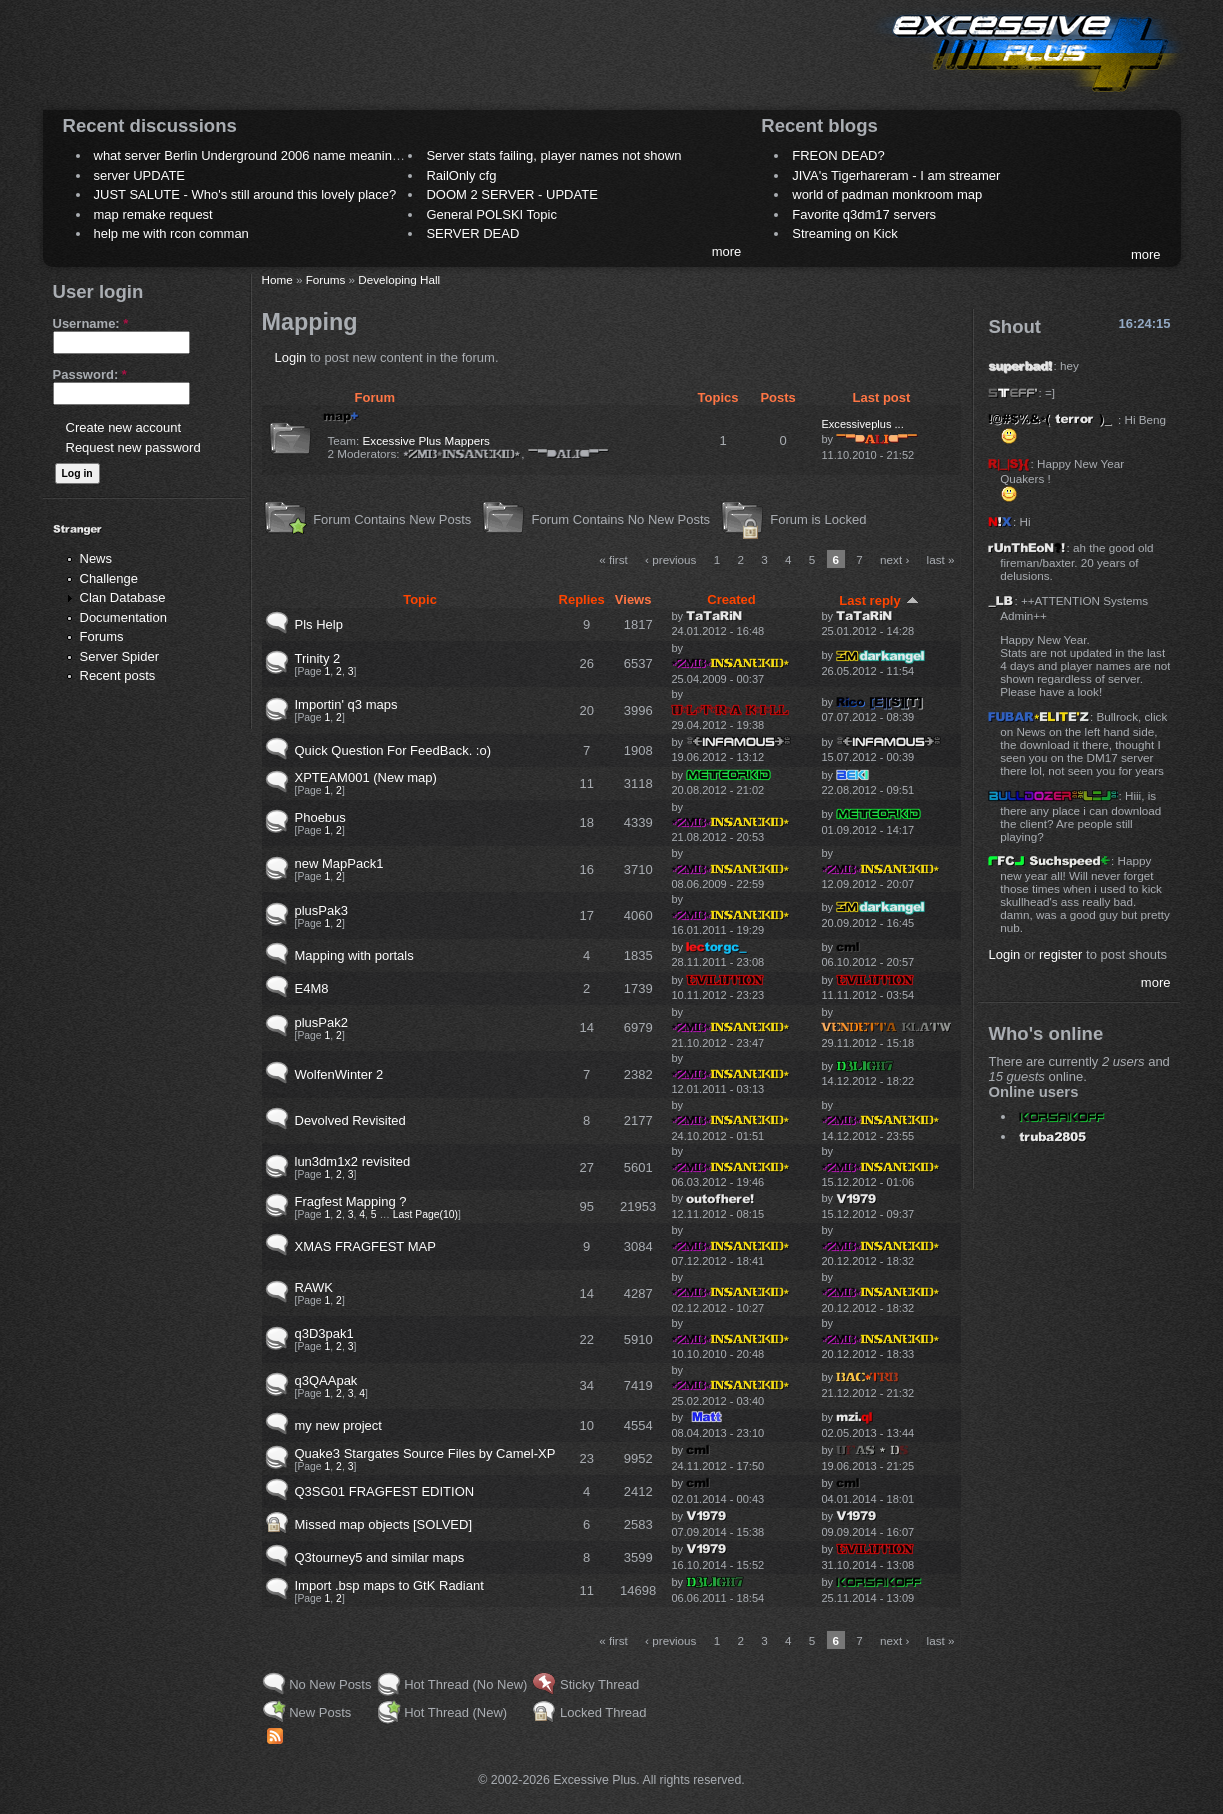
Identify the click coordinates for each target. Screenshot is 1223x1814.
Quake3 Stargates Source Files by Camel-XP (425, 1453)
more (727, 251)
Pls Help (319, 624)
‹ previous (670, 559)
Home (277, 279)
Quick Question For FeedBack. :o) (393, 750)
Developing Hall (399, 279)
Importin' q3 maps (346, 704)
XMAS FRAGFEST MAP (365, 1246)
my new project (338, 1425)
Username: (91, 323)
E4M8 (312, 988)
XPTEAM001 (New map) (366, 777)
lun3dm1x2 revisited (353, 1161)
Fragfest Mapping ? (351, 1201)
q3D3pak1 (324, 1333)
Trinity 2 (318, 658)
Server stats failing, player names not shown (553, 155)
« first (613, 559)
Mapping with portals (354, 955)
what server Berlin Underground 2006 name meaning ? (252, 155)
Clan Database (123, 597)
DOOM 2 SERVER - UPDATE (511, 194)
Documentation (123, 617)
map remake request (153, 214)
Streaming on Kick (845, 233)
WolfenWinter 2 (339, 1074)
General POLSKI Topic (491, 214)
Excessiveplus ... (862, 424)
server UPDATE (140, 175)
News (96, 558)
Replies (582, 599)
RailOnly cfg (461, 175)
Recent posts (118, 675)
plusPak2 (321, 1022)
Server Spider (119, 656)
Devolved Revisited (350, 1120)
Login (291, 357)
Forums (102, 636)
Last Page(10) (425, 1214)
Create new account (124, 427)
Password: (90, 374)
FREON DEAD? (838, 155)
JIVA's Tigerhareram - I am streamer (896, 175)
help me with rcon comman (171, 233)
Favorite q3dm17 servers (864, 214)
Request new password (133, 447)
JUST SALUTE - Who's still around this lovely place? (245, 194)
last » (941, 559)
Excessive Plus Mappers (426, 440)
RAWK (314, 1287)
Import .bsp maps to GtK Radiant (389, 1585)
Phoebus (320, 817)
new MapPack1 (339, 863)
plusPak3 (321, 910)
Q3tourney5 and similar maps (380, 1557)
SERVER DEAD (472, 233)
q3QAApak (326, 1380)
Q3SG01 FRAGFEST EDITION (385, 1491)
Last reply (878, 600)
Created (731, 599)
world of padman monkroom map (887, 194)
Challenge (109, 578)
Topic (420, 599)
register (1060, 954)
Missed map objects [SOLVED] (384, 1524)
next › (894, 559)
